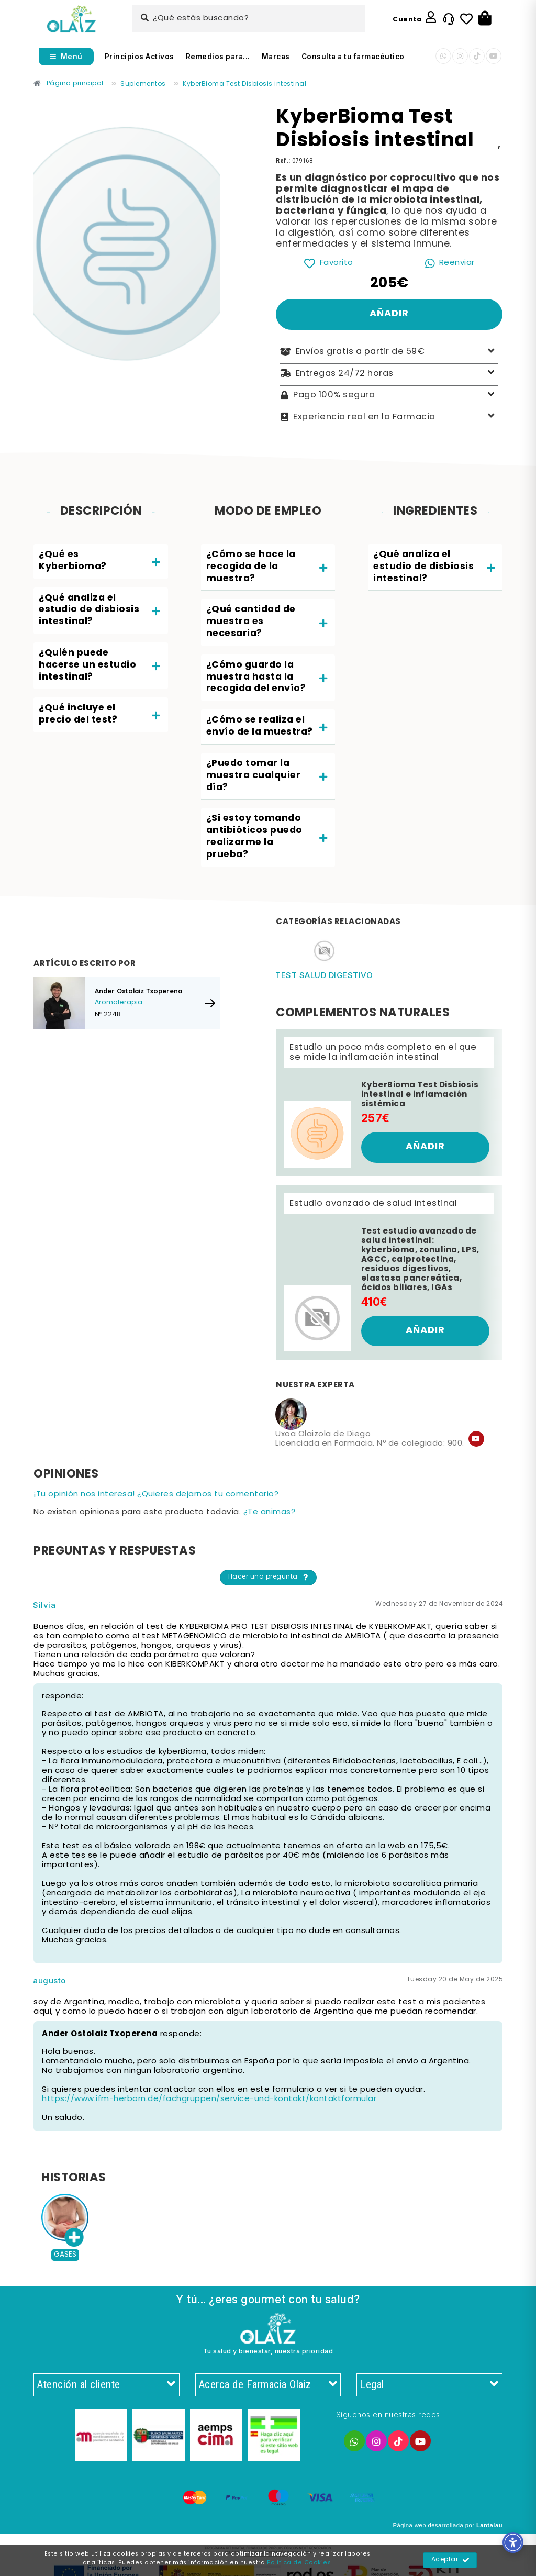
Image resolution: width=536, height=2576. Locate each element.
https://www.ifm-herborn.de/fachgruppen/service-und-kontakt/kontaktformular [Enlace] (209, 2099)
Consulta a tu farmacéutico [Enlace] (353, 56)
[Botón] (485, 18)
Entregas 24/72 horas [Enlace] (389, 374)
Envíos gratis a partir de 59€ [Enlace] (389, 352)
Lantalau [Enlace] (489, 2525)
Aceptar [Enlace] (450, 2560)
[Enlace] (71, 19)
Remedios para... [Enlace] (218, 56)
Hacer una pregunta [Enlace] (268, 1577)
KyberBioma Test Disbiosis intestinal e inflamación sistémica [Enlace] (420, 1095)
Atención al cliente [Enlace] (106, 2385)
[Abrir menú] (66, 56)
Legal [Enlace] (429, 2385)
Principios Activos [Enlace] (139, 56)
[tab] (101, 561)
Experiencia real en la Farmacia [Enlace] (389, 417)
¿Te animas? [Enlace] (269, 1512)
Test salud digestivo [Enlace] (324, 975)
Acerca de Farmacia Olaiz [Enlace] (268, 2385)
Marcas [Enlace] (276, 56)
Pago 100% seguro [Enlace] (389, 395)
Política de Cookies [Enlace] (299, 2563)
